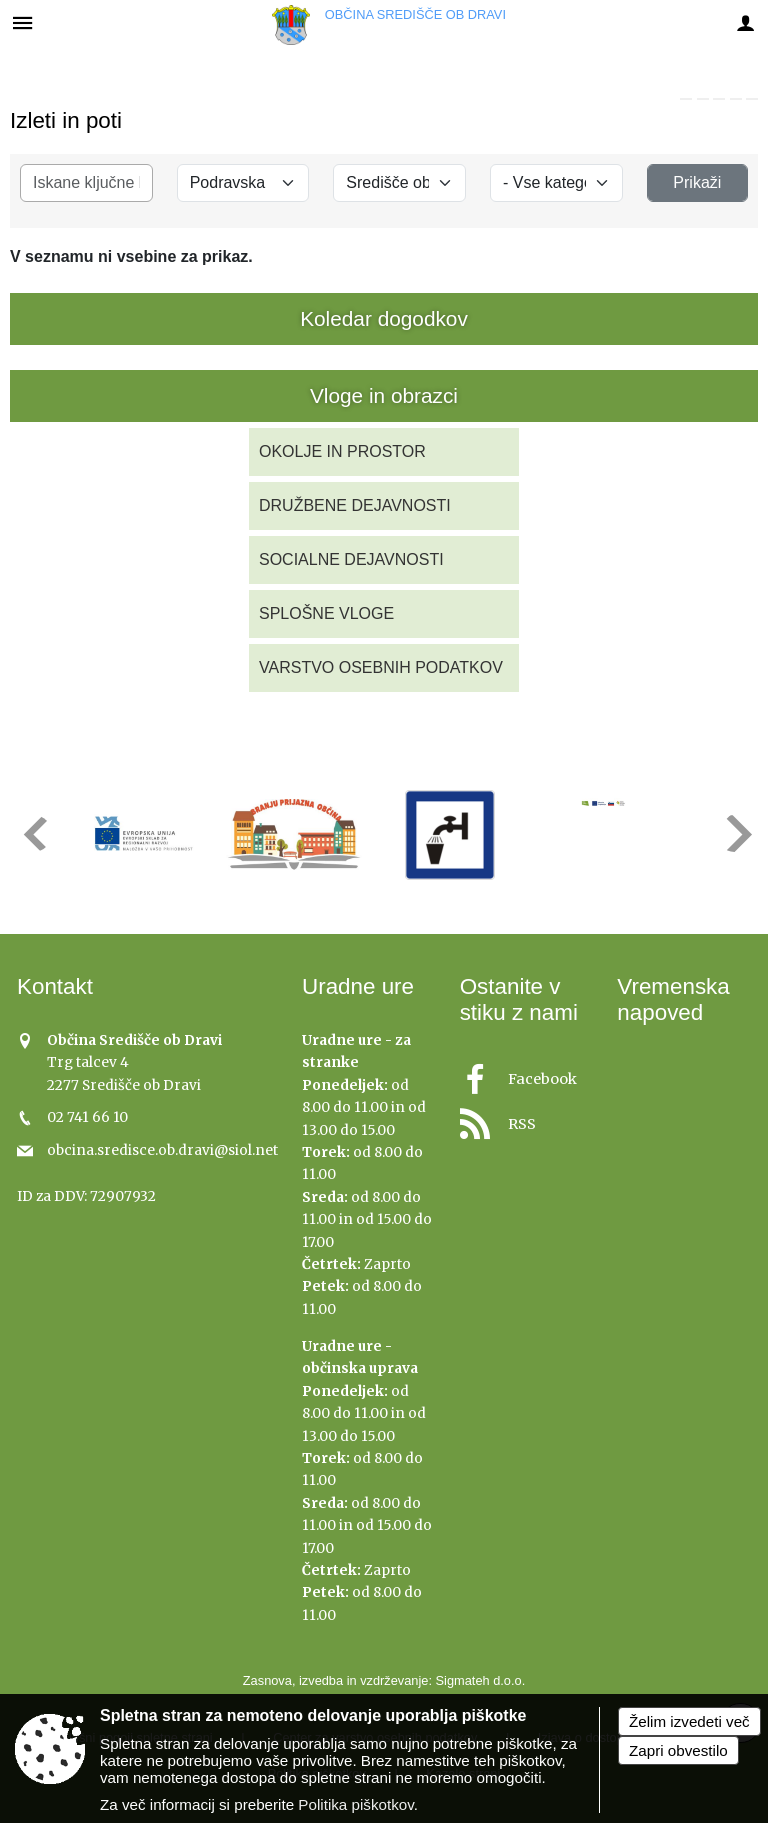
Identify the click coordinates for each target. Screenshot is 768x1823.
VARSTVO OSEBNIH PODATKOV (381, 667)
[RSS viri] (527, 1118)
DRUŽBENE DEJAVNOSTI (355, 505)
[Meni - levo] (22, 22)
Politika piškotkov (355, 1804)
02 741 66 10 (87, 1117)
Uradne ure (358, 986)
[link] (686, 99)
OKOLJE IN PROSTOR (342, 451)
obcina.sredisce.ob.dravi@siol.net (162, 1150)
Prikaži (697, 182)
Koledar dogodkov (384, 318)
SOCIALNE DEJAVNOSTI (351, 559)
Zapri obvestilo (678, 1750)
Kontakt (55, 986)
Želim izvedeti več (689, 1721)
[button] (33, 833)
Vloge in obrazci (384, 395)
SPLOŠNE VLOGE (326, 613)
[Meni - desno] (745, 22)
